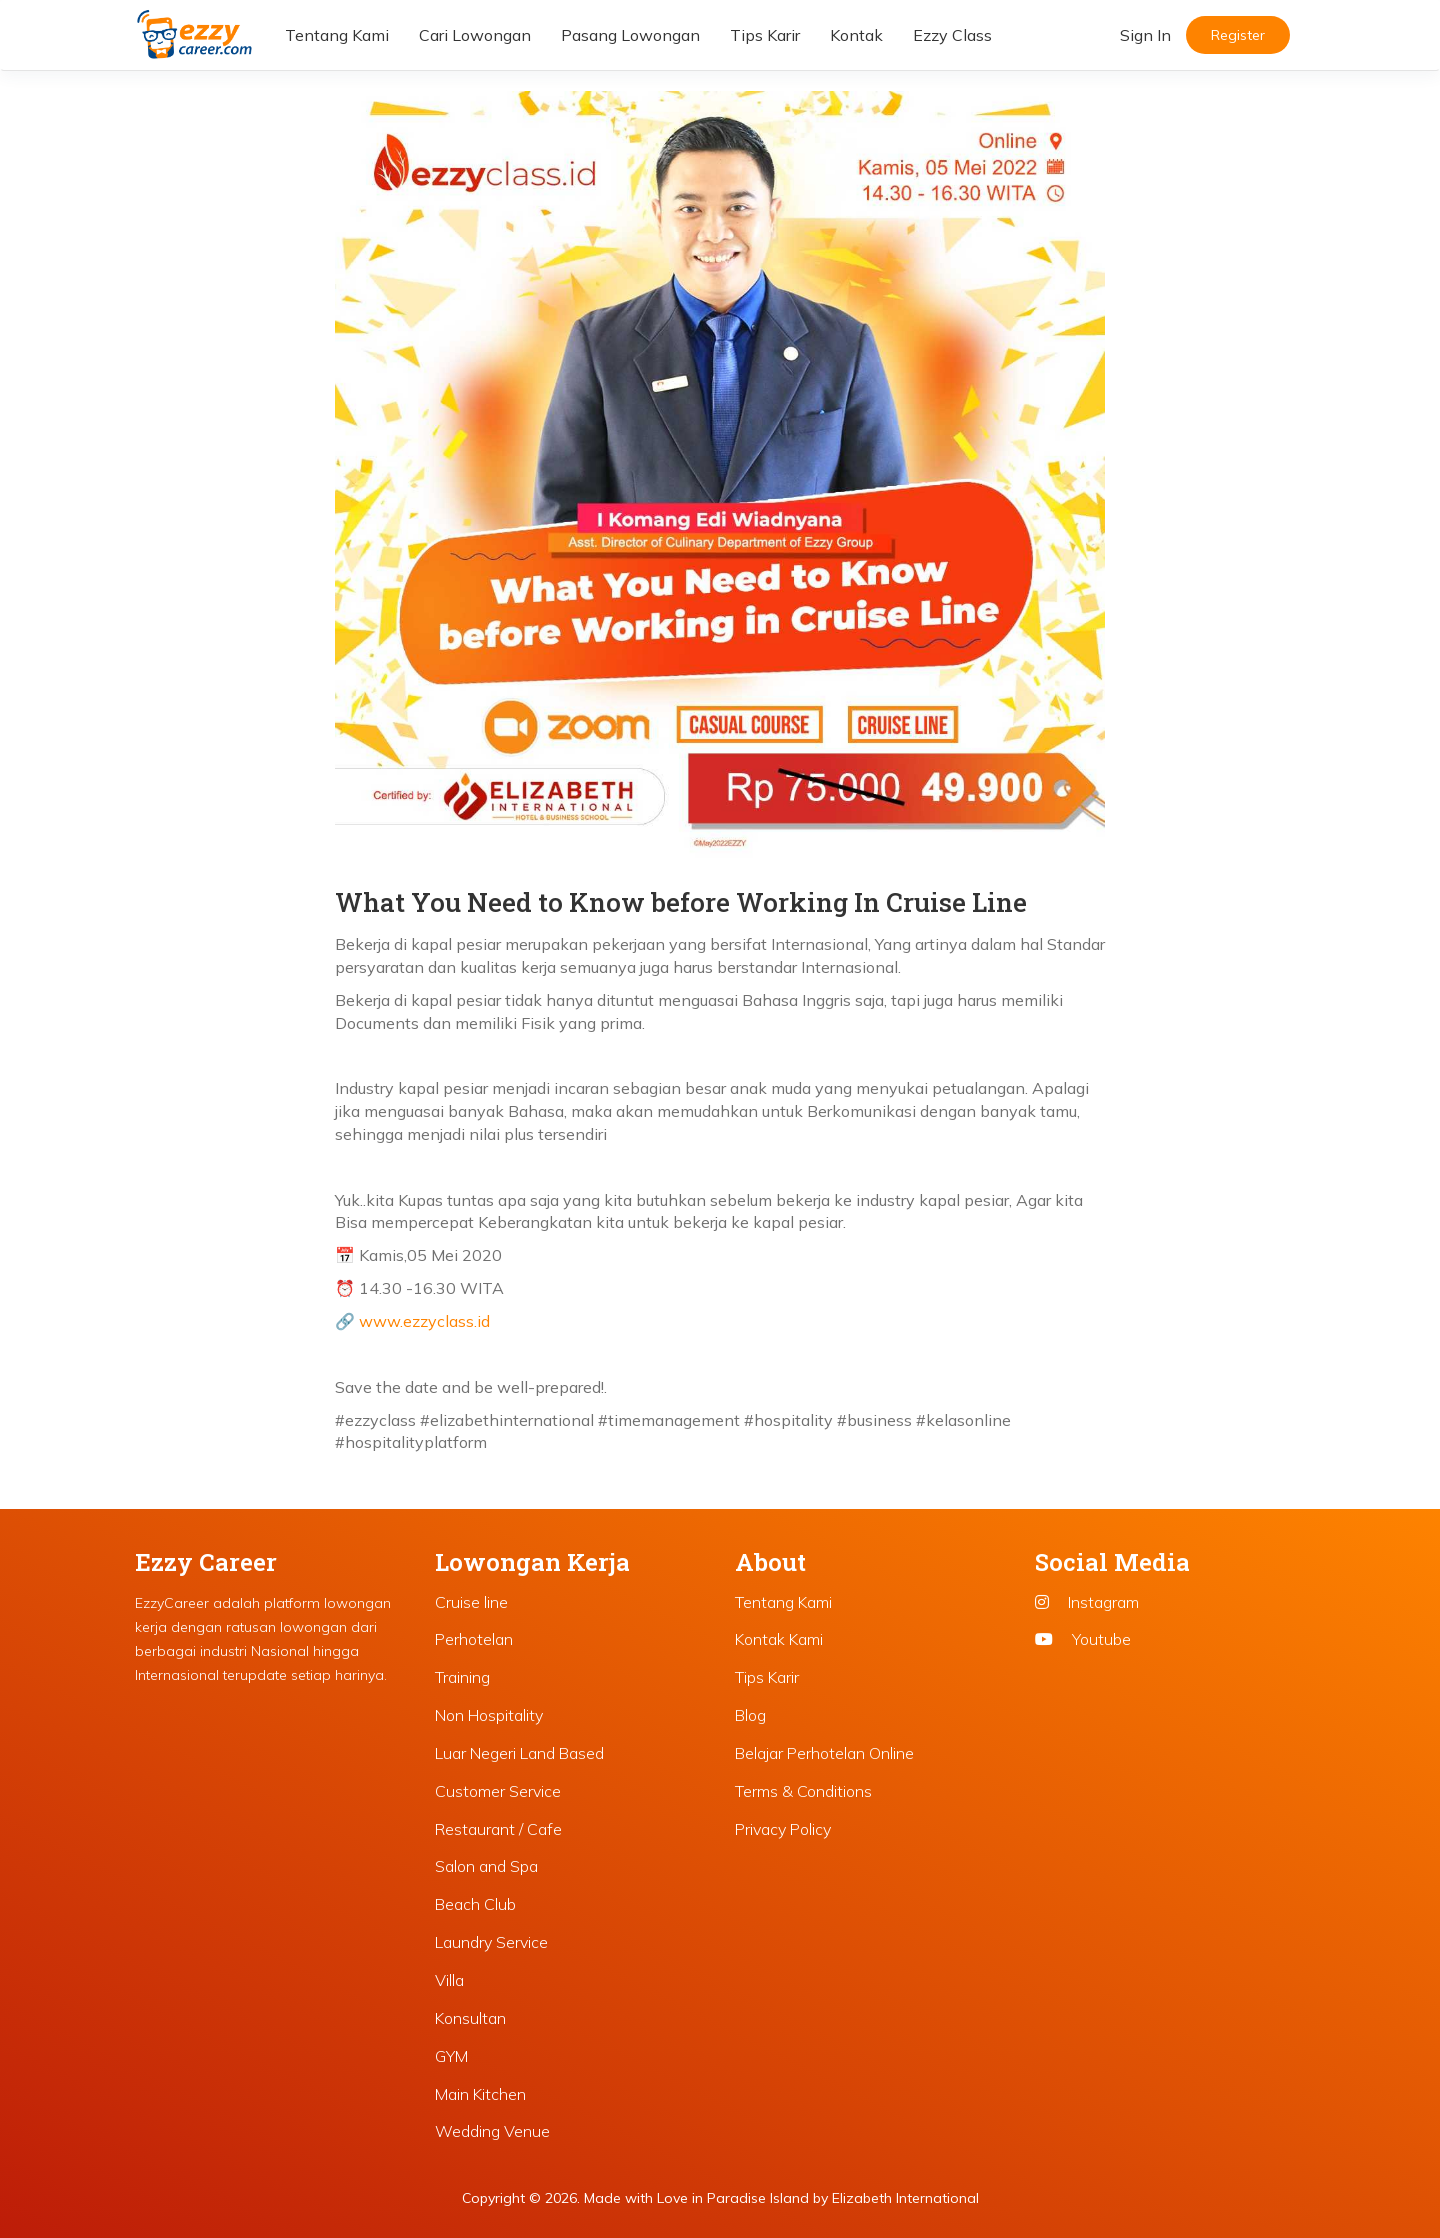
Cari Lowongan (475, 35)
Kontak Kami (779, 1639)
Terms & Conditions (803, 1791)
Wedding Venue (492, 2131)
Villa (449, 1980)
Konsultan (470, 2018)
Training (462, 1677)
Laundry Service (491, 1942)
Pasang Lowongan (630, 35)
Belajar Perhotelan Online (824, 1753)
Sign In (1145, 35)
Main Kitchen (480, 2094)
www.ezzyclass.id (424, 1321)
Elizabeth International (905, 2198)
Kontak (856, 35)
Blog (750, 1715)
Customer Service (498, 1791)
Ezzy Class (952, 35)
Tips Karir (765, 35)
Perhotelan (474, 1639)
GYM (451, 2056)
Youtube (1083, 1639)
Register (1238, 35)
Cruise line (471, 1602)
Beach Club (475, 1904)
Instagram (1087, 1602)
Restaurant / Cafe (498, 1829)
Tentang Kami (337, 35)
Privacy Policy (783, 1829)
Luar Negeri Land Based (519, 1753)
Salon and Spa (486, 1866)
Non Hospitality (489, 1715)
